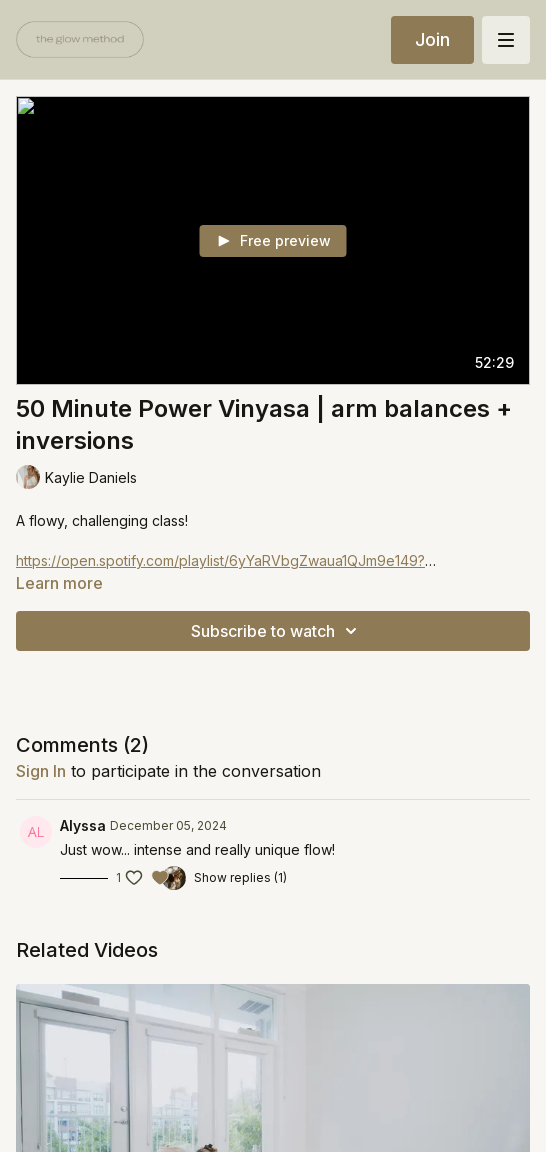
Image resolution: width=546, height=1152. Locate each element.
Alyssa (83, 825)
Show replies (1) (240, 877)
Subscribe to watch (277, 631)
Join (432, 39)
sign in (41, 771)
